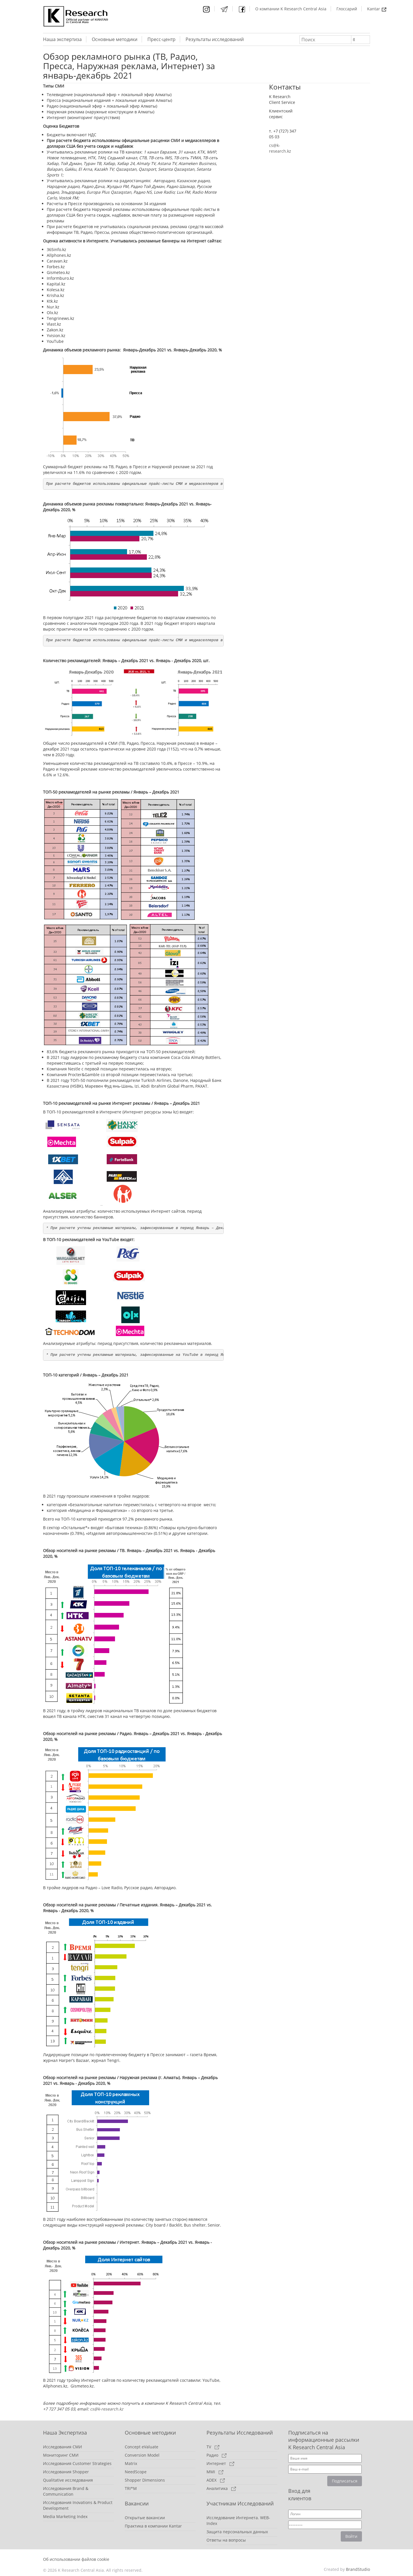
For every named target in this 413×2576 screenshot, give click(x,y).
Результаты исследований (215, 39)
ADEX (215, 2480)
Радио (216, 2455)
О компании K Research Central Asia (290, 8)
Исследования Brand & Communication (65, 2491)
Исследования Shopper (66, 2471)
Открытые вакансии (145, 2517)
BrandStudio (358, 2569)
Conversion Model (142, 2455)
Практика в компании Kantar (153, 2526)
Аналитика (221, 2488)
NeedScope (136, 2471)
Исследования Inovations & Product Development (77, 2505)
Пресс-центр (161, 39)
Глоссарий (346, 8)
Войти (351, 2536)
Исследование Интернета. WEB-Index (238, 2520)
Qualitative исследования (68, 2480)
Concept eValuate (141, 2446)
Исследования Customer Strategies (77, 2463)
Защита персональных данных (237, 2531)
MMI (214, 2471)
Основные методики (114, 39)
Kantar (376, 8)
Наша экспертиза (62, 39)
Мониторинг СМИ (61, 2455)
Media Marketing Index (65, 2516)
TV (212, 2446)
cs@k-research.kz (106, 2409)
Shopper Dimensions (145, 2480)
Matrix (131, 2463)
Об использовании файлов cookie (76, 2559)
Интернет (220, 2463)
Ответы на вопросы (226, 2540)
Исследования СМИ (62, 2446)
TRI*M (131, 2488)
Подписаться (344, 2481)
